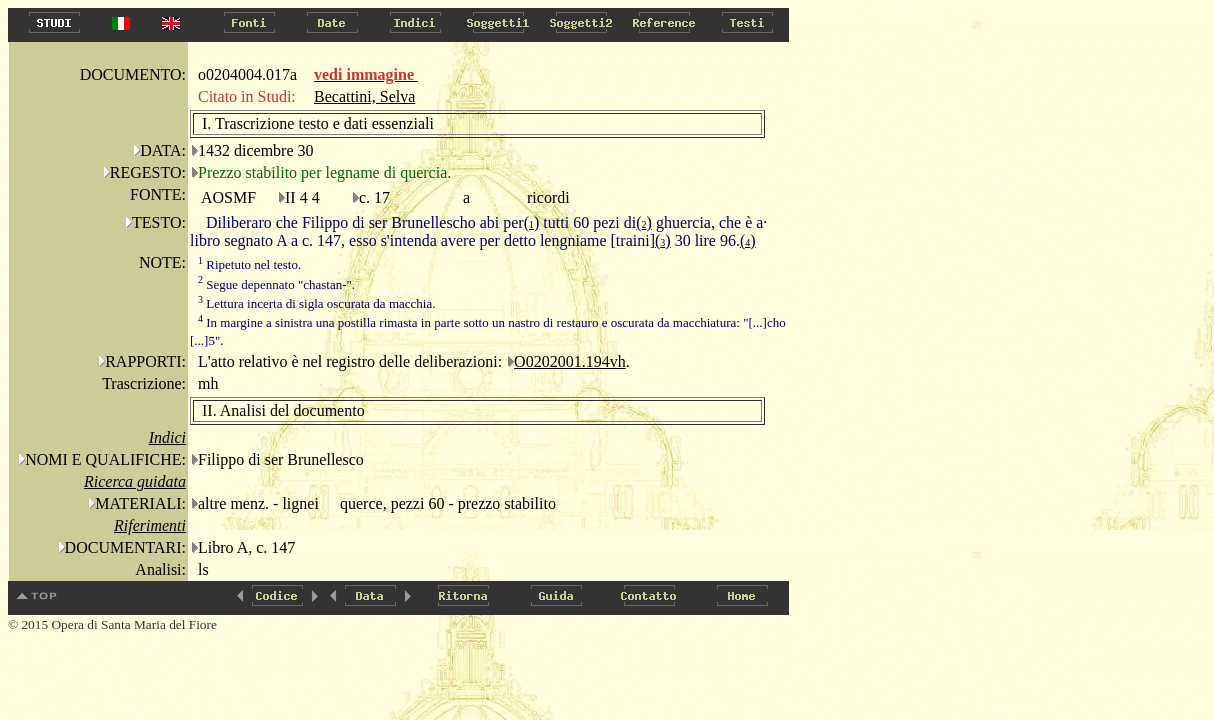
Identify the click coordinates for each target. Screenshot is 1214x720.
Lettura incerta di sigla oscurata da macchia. (316, 303)
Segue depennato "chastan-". (276, 284)
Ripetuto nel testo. (249, 264)
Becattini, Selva (364, 96)
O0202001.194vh (570, 361)
